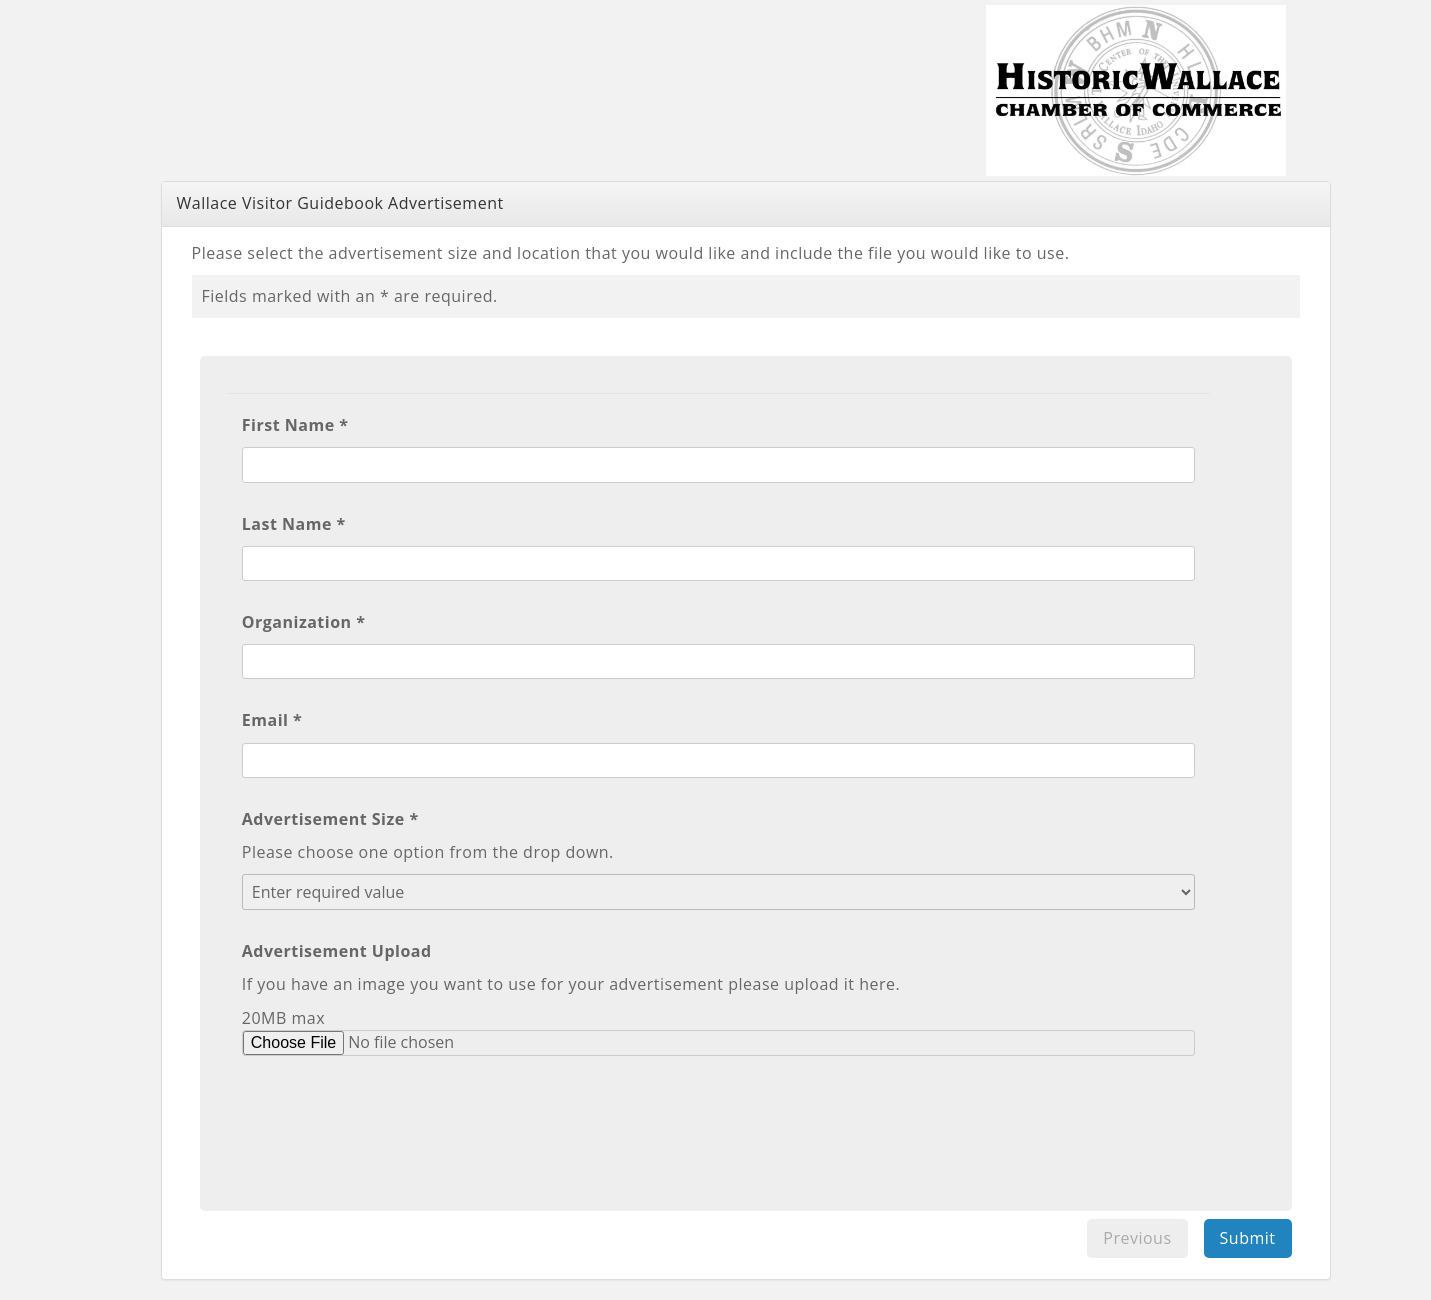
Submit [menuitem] (1248, 1238)
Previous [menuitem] (1137, 1238)
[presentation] (394, 1120)
